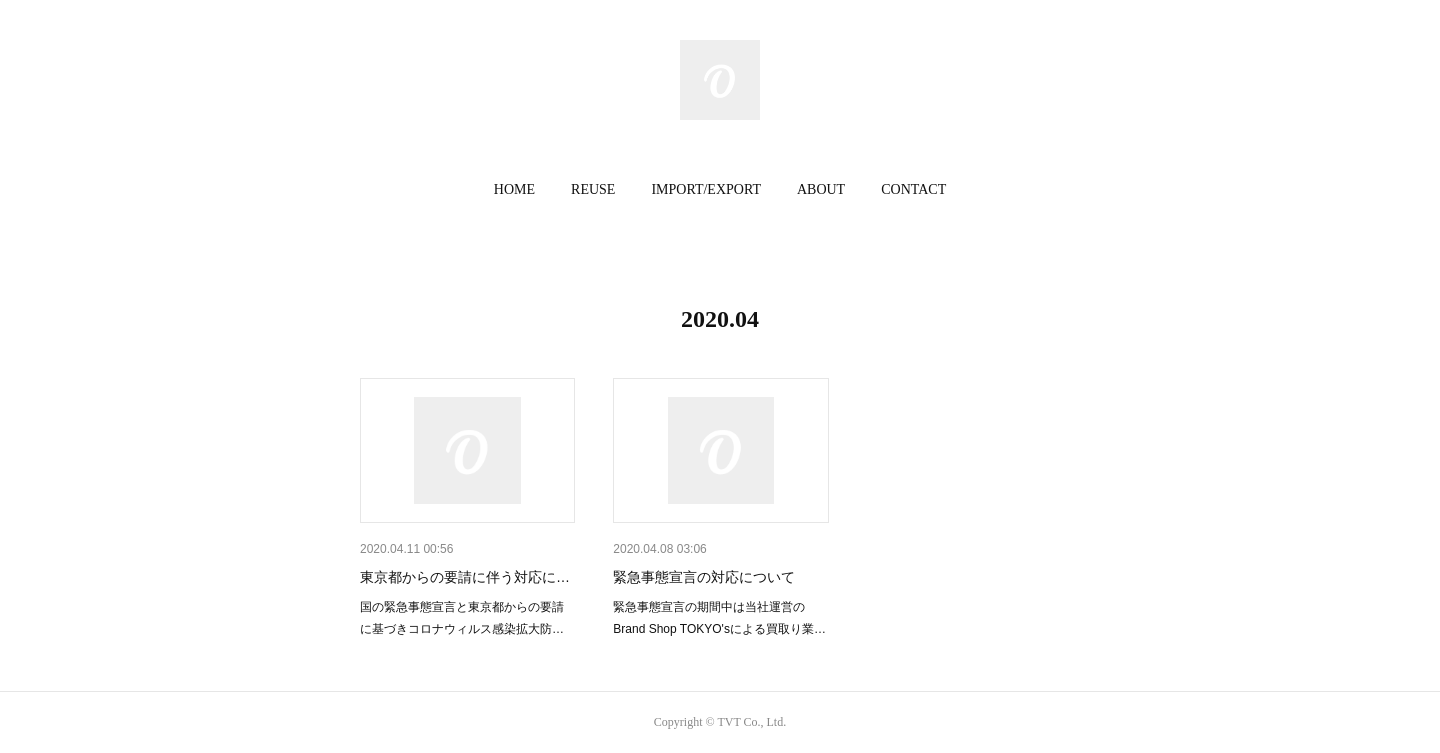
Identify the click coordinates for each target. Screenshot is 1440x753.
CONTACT (913, 189)
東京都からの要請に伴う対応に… (465, 577)
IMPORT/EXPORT (706, 189)
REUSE (593, 189)
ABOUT (821, 189)
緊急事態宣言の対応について (704, 577)
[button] (514, 190)
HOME (514, 189)
